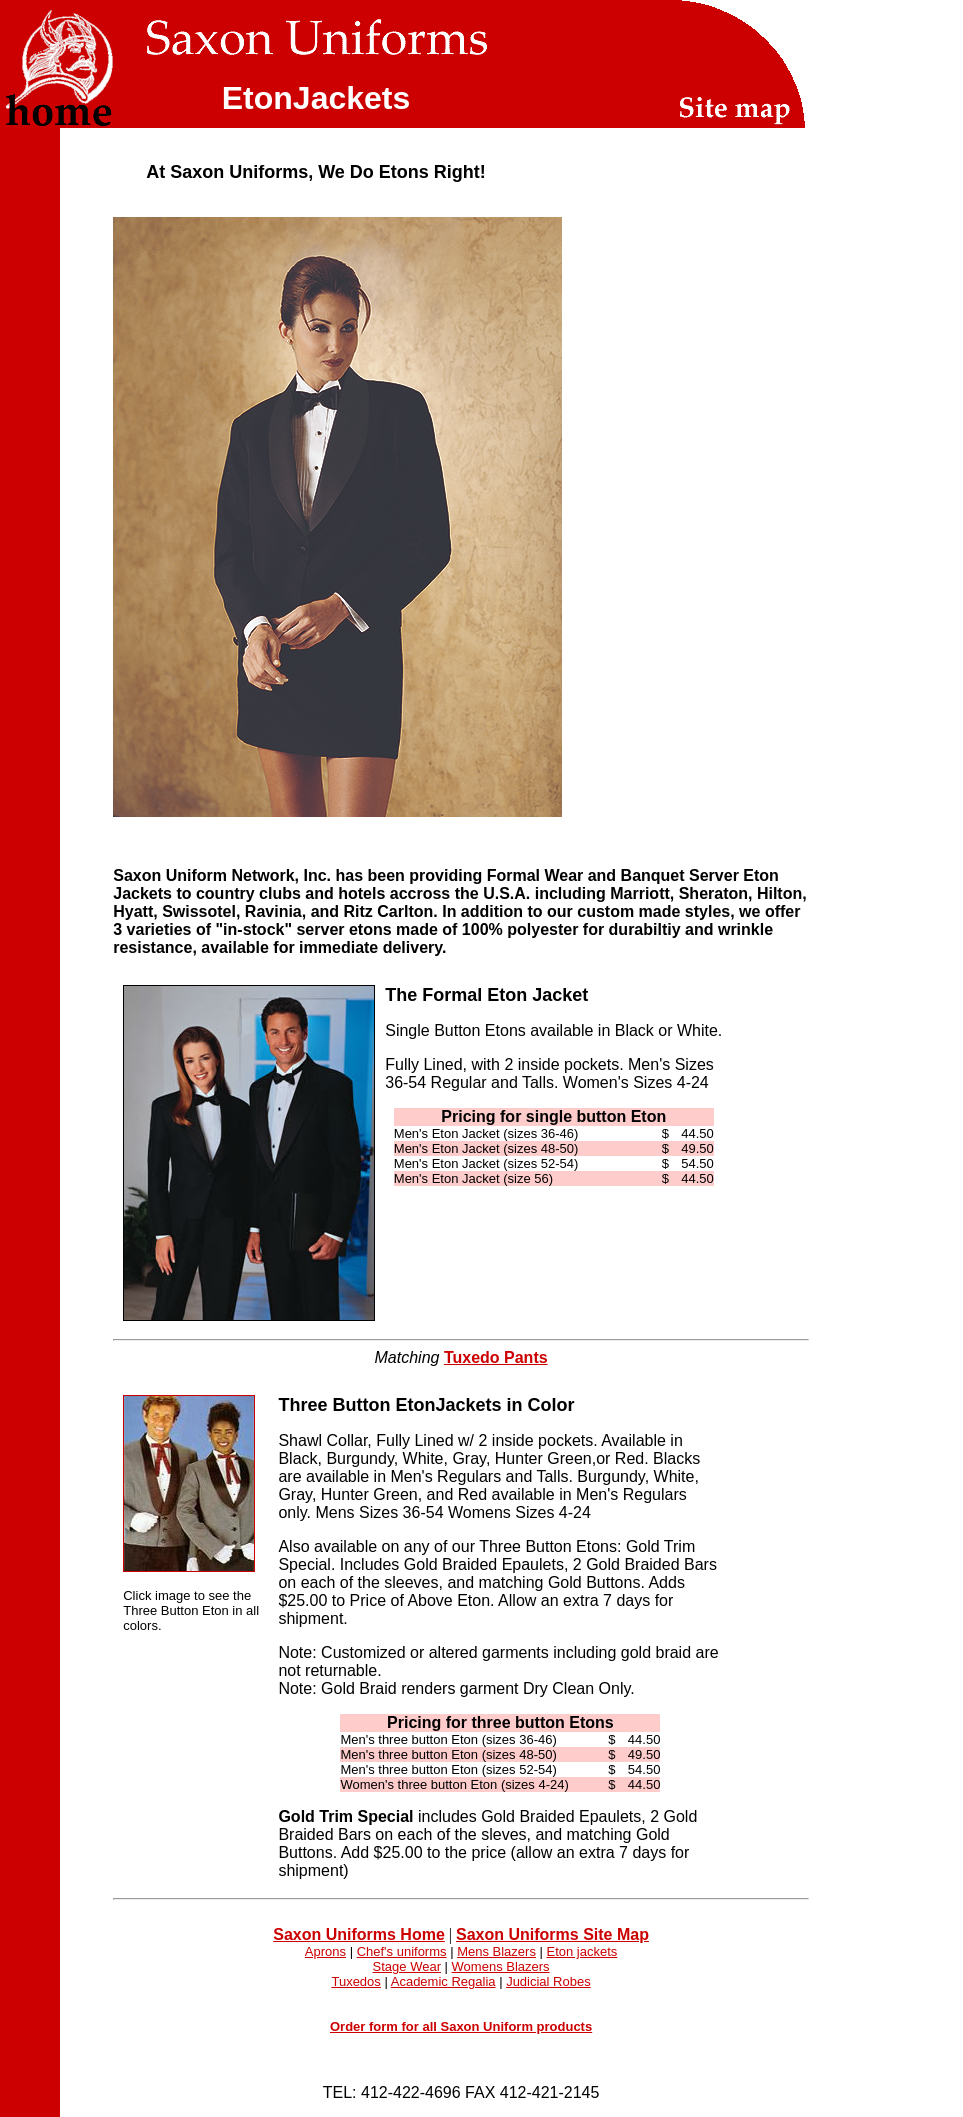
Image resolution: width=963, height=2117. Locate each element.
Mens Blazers (496, 1951)
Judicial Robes (548, 1981)
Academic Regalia (443, 1981)
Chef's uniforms (402, 1951)
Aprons (325, 1951)
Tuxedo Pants (496, 1357)
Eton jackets (582, 1951)
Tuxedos (355, 1981)
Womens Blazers (501, 1966)
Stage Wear (407, 1966)
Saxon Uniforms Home (359, 1934)
